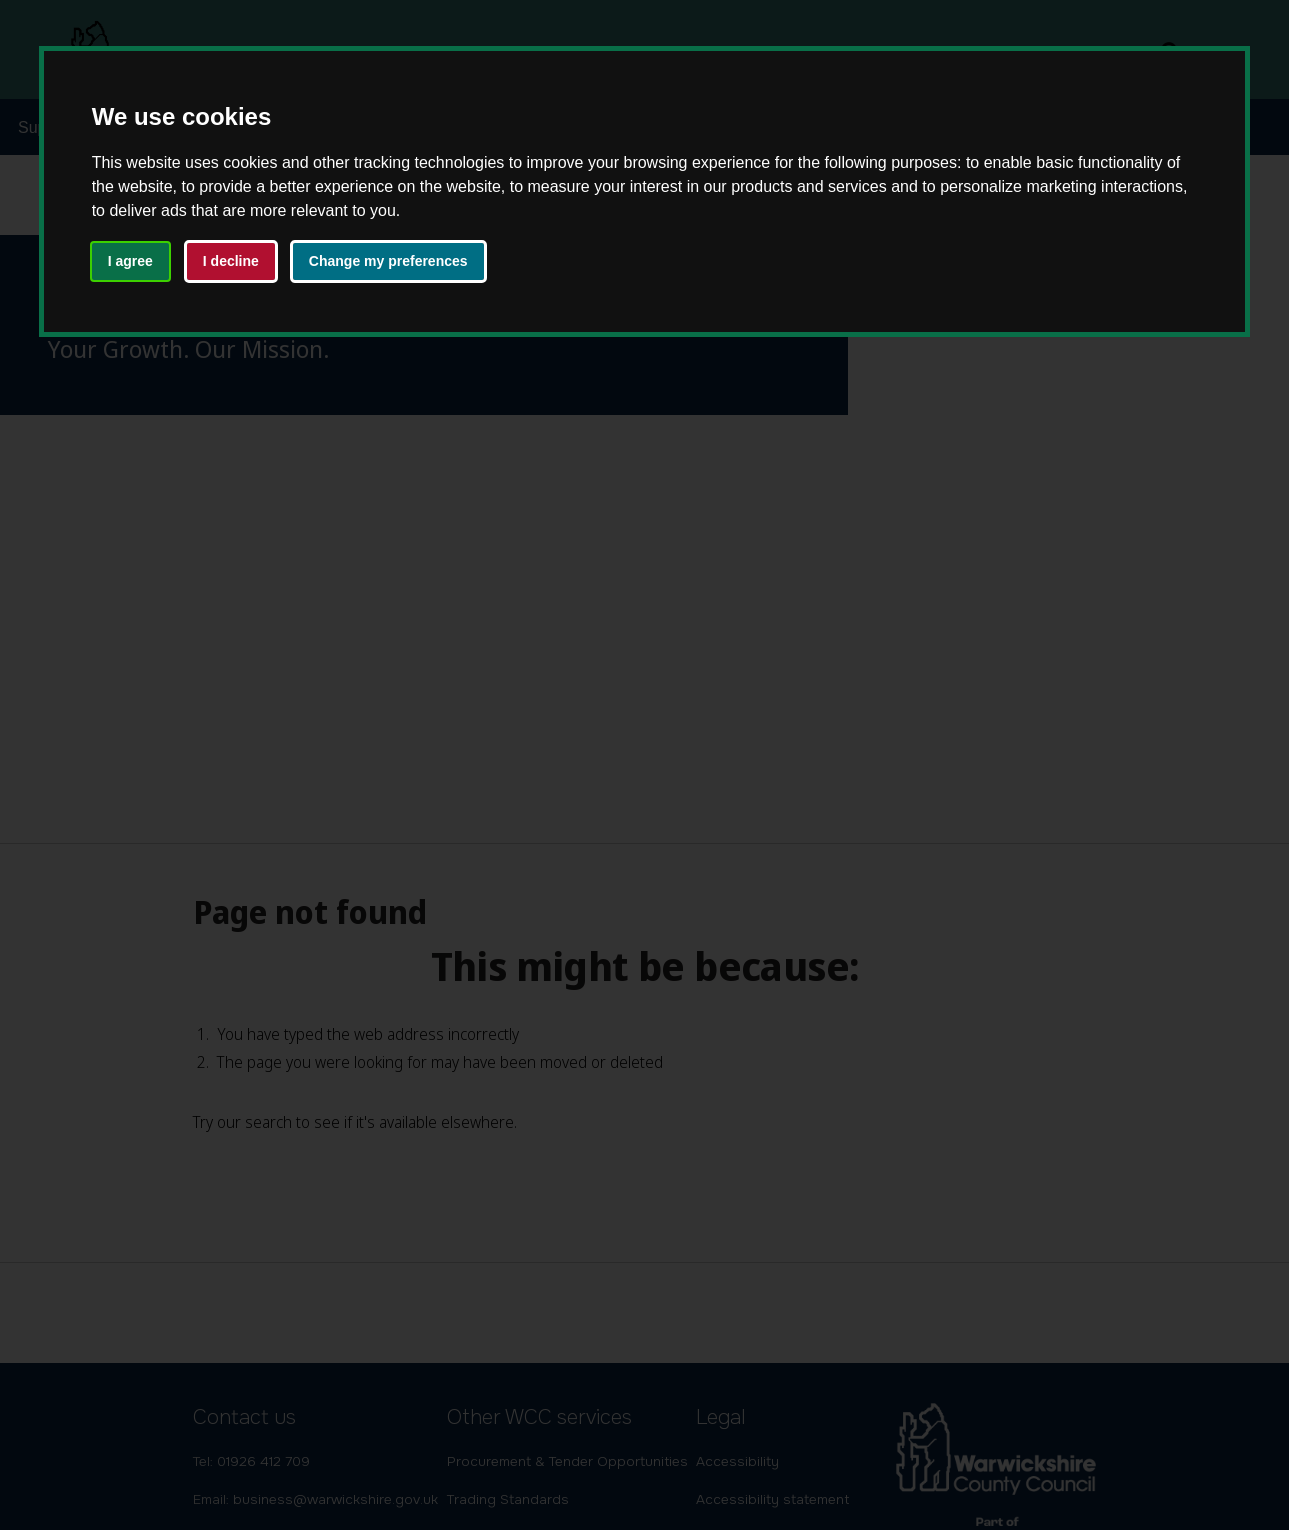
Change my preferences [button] (388, 261)
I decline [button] (231, 261)
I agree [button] (130, 261)
